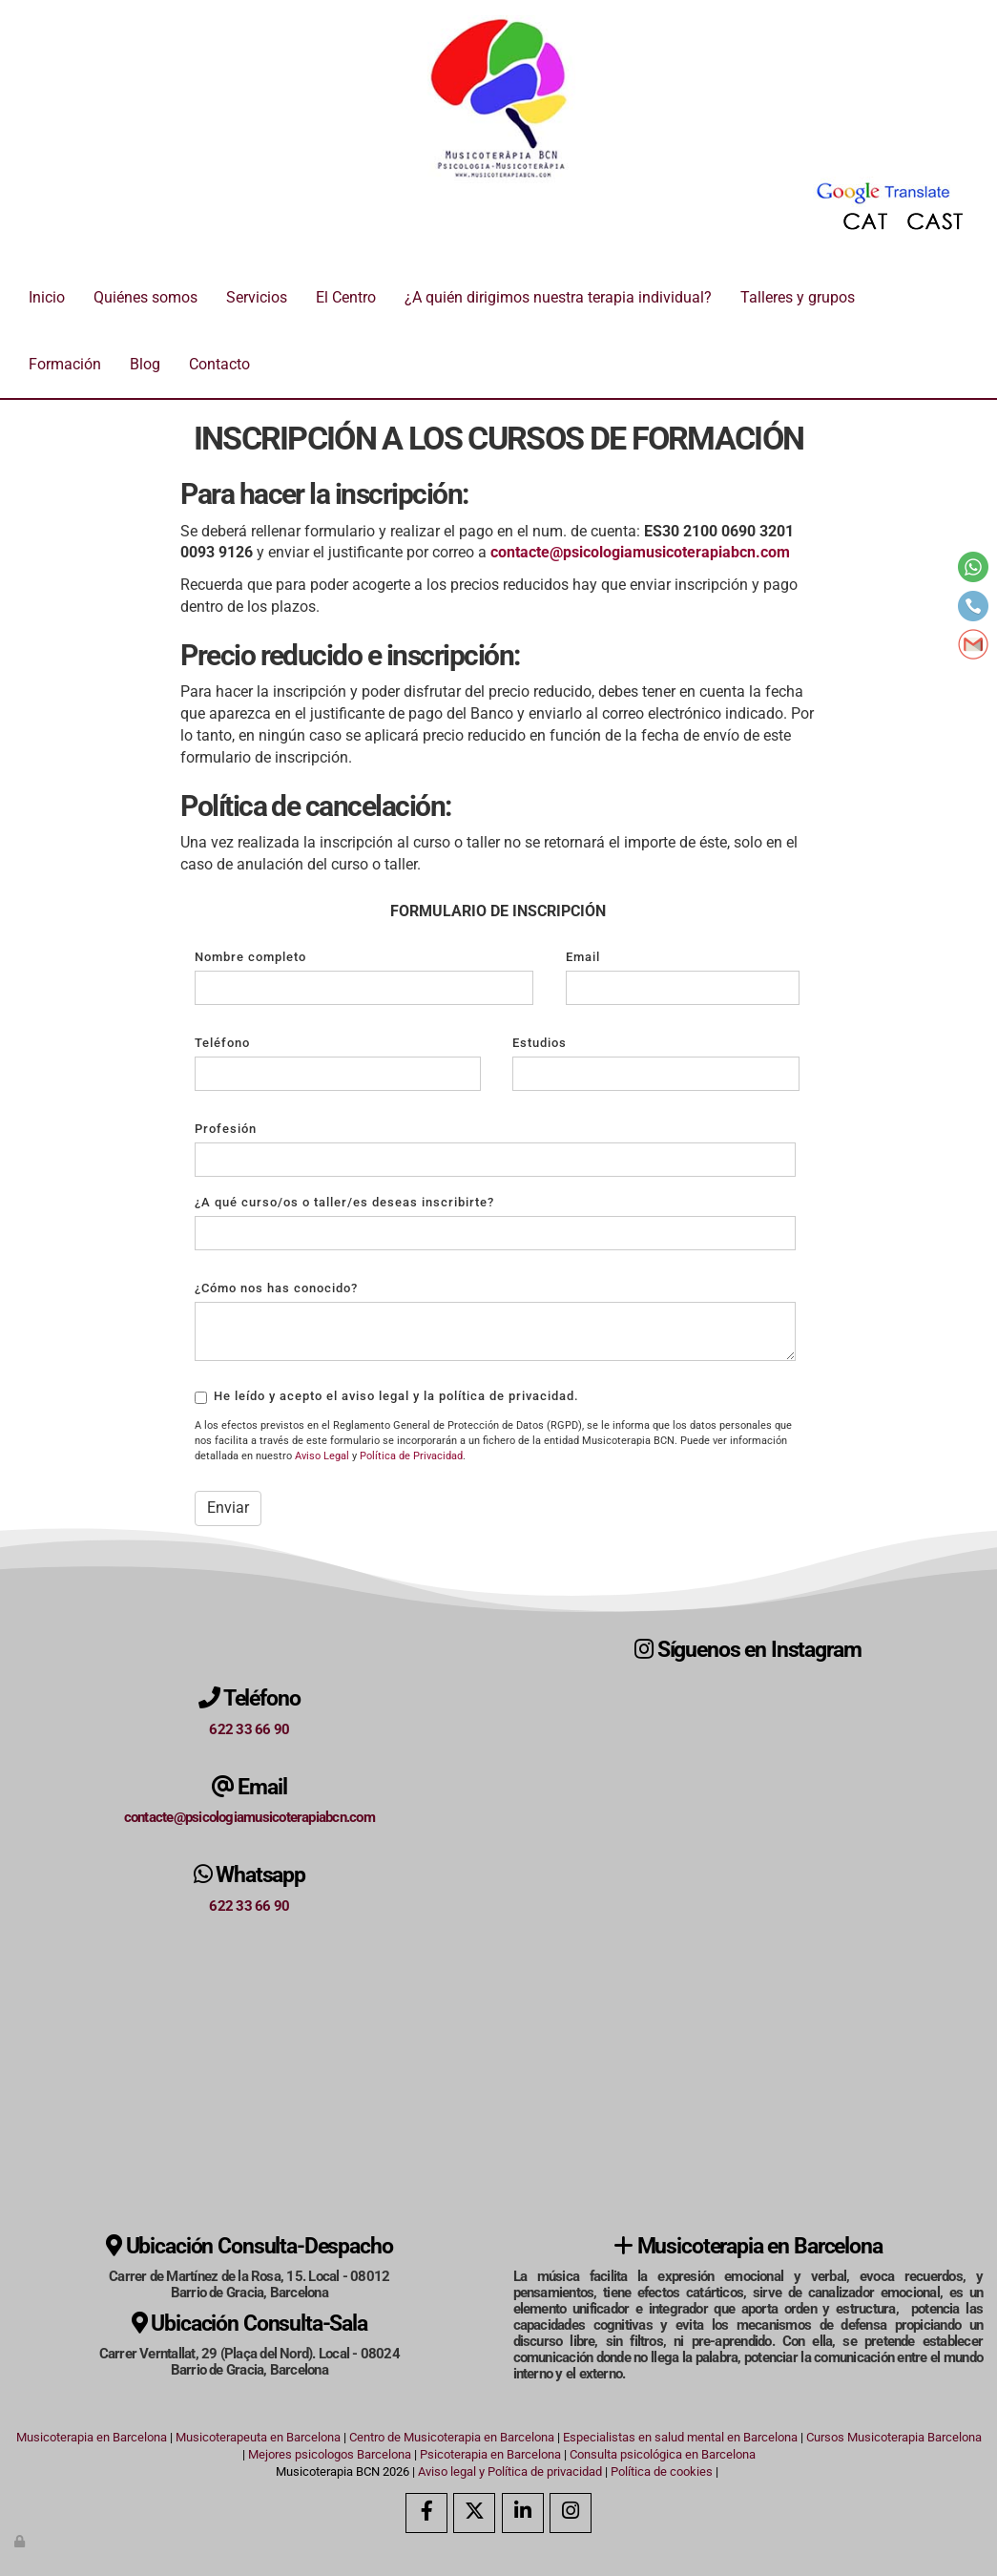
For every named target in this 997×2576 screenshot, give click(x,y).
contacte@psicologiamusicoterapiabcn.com (249, 1817)
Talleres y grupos (797, 297)
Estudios (539, 1043)
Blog (145, 364)
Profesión (226, 1128)
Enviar (228, 1507)
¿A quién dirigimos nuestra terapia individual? (558, 297)
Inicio (47, 297)
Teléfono (222, 1043)
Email (583, 957)
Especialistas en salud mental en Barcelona (680, 2437)
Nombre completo (250, 957)
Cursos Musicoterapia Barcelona (894, 2437)
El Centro (346, 297)
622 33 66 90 (249, 1729)
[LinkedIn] (523, 2513)
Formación (65, 364)
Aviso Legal (322, 1456)
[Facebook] (426, 2513)
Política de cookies (662, 2471)
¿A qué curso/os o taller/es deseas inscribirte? (344, 1202)
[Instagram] (571, 2513)
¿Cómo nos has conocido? (276, 1288)
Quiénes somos (145, 297)
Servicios (256, 297)
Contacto (219, 364)
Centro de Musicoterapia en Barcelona (451, 2437)
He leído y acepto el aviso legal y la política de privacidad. (387, 1396)
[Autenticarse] (21, 2541)
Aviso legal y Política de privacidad (510, 2471)
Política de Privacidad (411, 1456)
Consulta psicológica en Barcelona (663, 2454)
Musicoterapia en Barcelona (91, 2437)
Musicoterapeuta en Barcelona (258, 2437)
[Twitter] (474, 2513)
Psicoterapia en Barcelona (490, 2454)
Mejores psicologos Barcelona (329, 2454)
